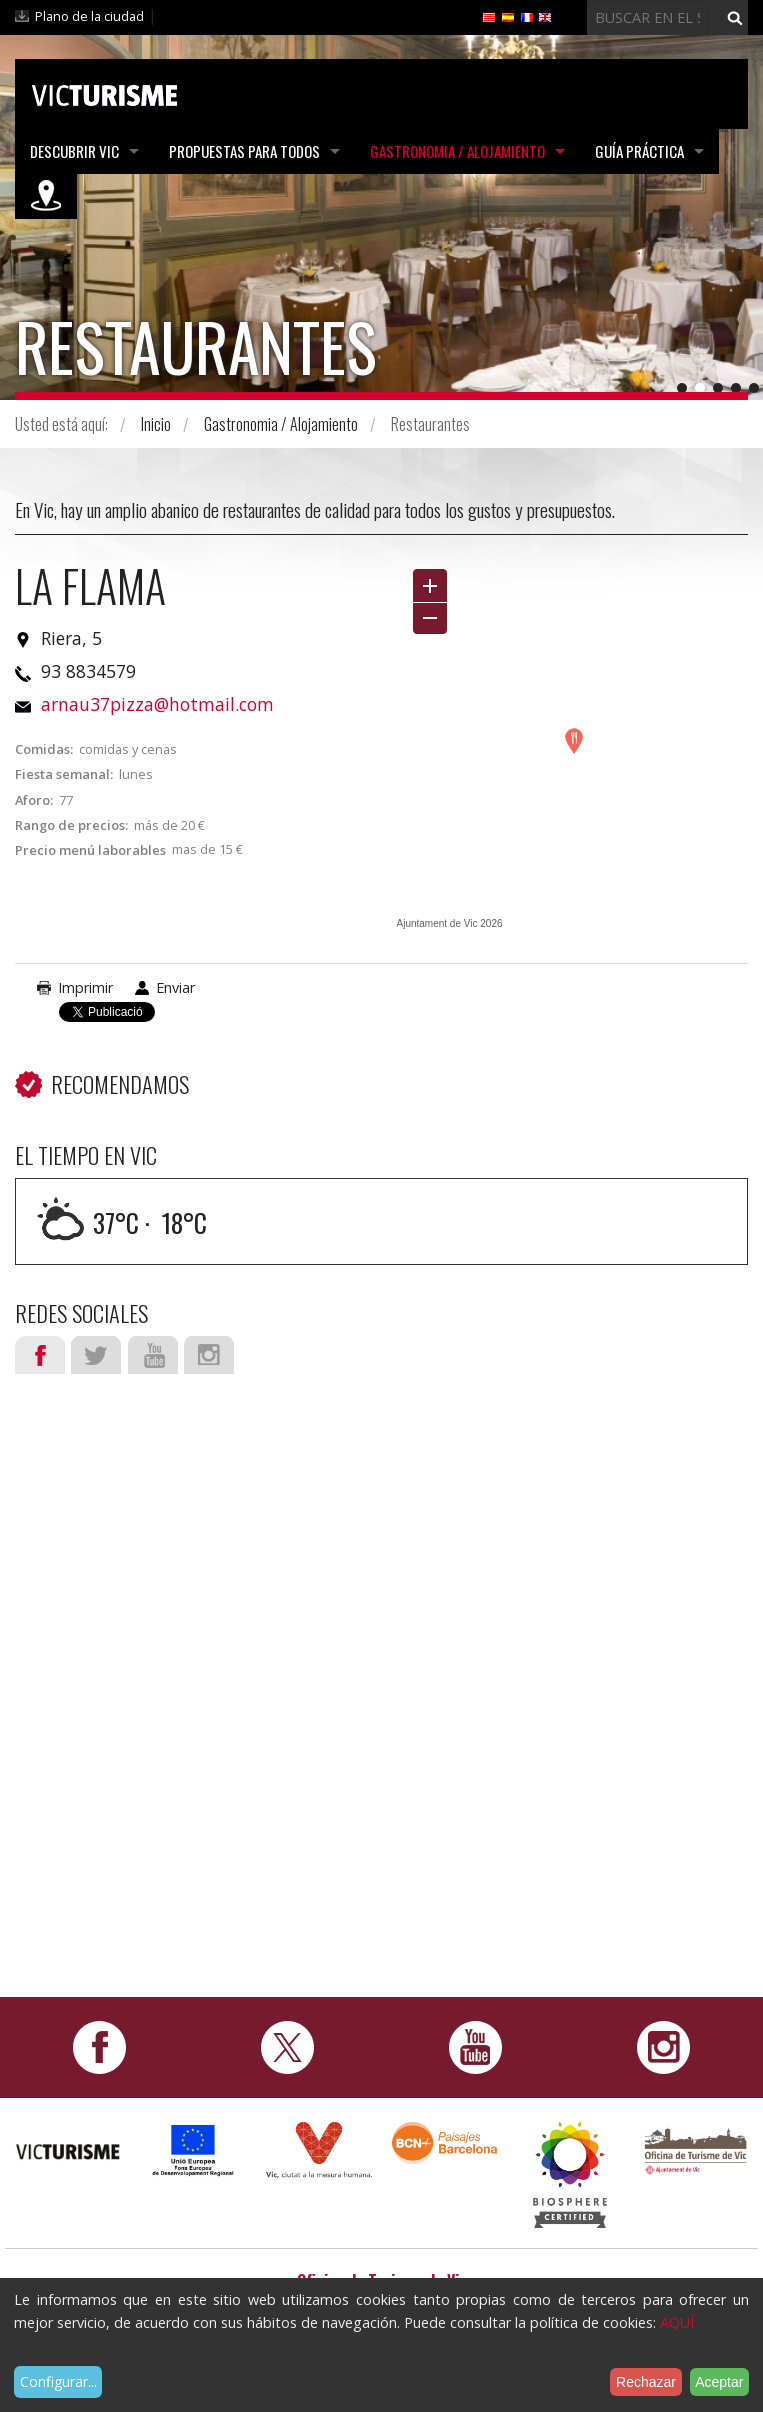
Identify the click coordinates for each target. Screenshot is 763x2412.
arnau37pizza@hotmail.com (157, 704)
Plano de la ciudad (89, 16)
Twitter (96, 1355)
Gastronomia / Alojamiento (457, 151)
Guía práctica (639, 151)
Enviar (175, 987)
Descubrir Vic (74, 151)
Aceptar (719, 2382)
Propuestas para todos (244, 151)
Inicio (156, 424)
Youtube (153, 1355)
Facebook (40, 1355)
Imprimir (85, 987)
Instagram (209, 1355)
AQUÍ (677, 2322)
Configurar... (58, 2381)
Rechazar (646, 2382)
